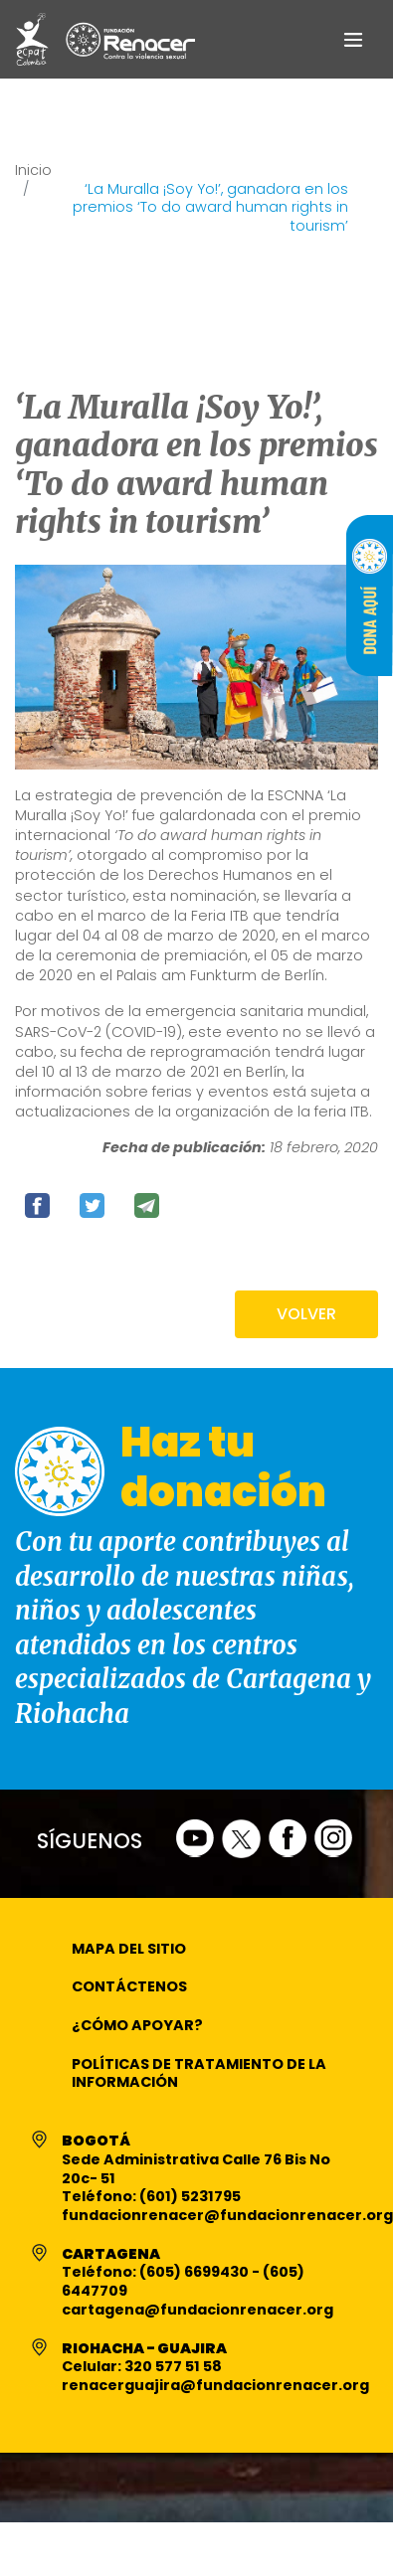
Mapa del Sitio (129, 1949)
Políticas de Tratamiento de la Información (199, 2073)
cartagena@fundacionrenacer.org (197, 2309)
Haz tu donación (223, 1467)
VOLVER (306, 1313)
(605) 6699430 (195, 2272)
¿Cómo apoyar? (137, 2025)
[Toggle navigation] (353, 39)
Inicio (33, 170)
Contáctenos (129, 1986)
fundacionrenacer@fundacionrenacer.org (227, 2215)
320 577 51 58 (173, 2366)
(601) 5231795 (190, 2196)
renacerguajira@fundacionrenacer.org (215, 2385)
